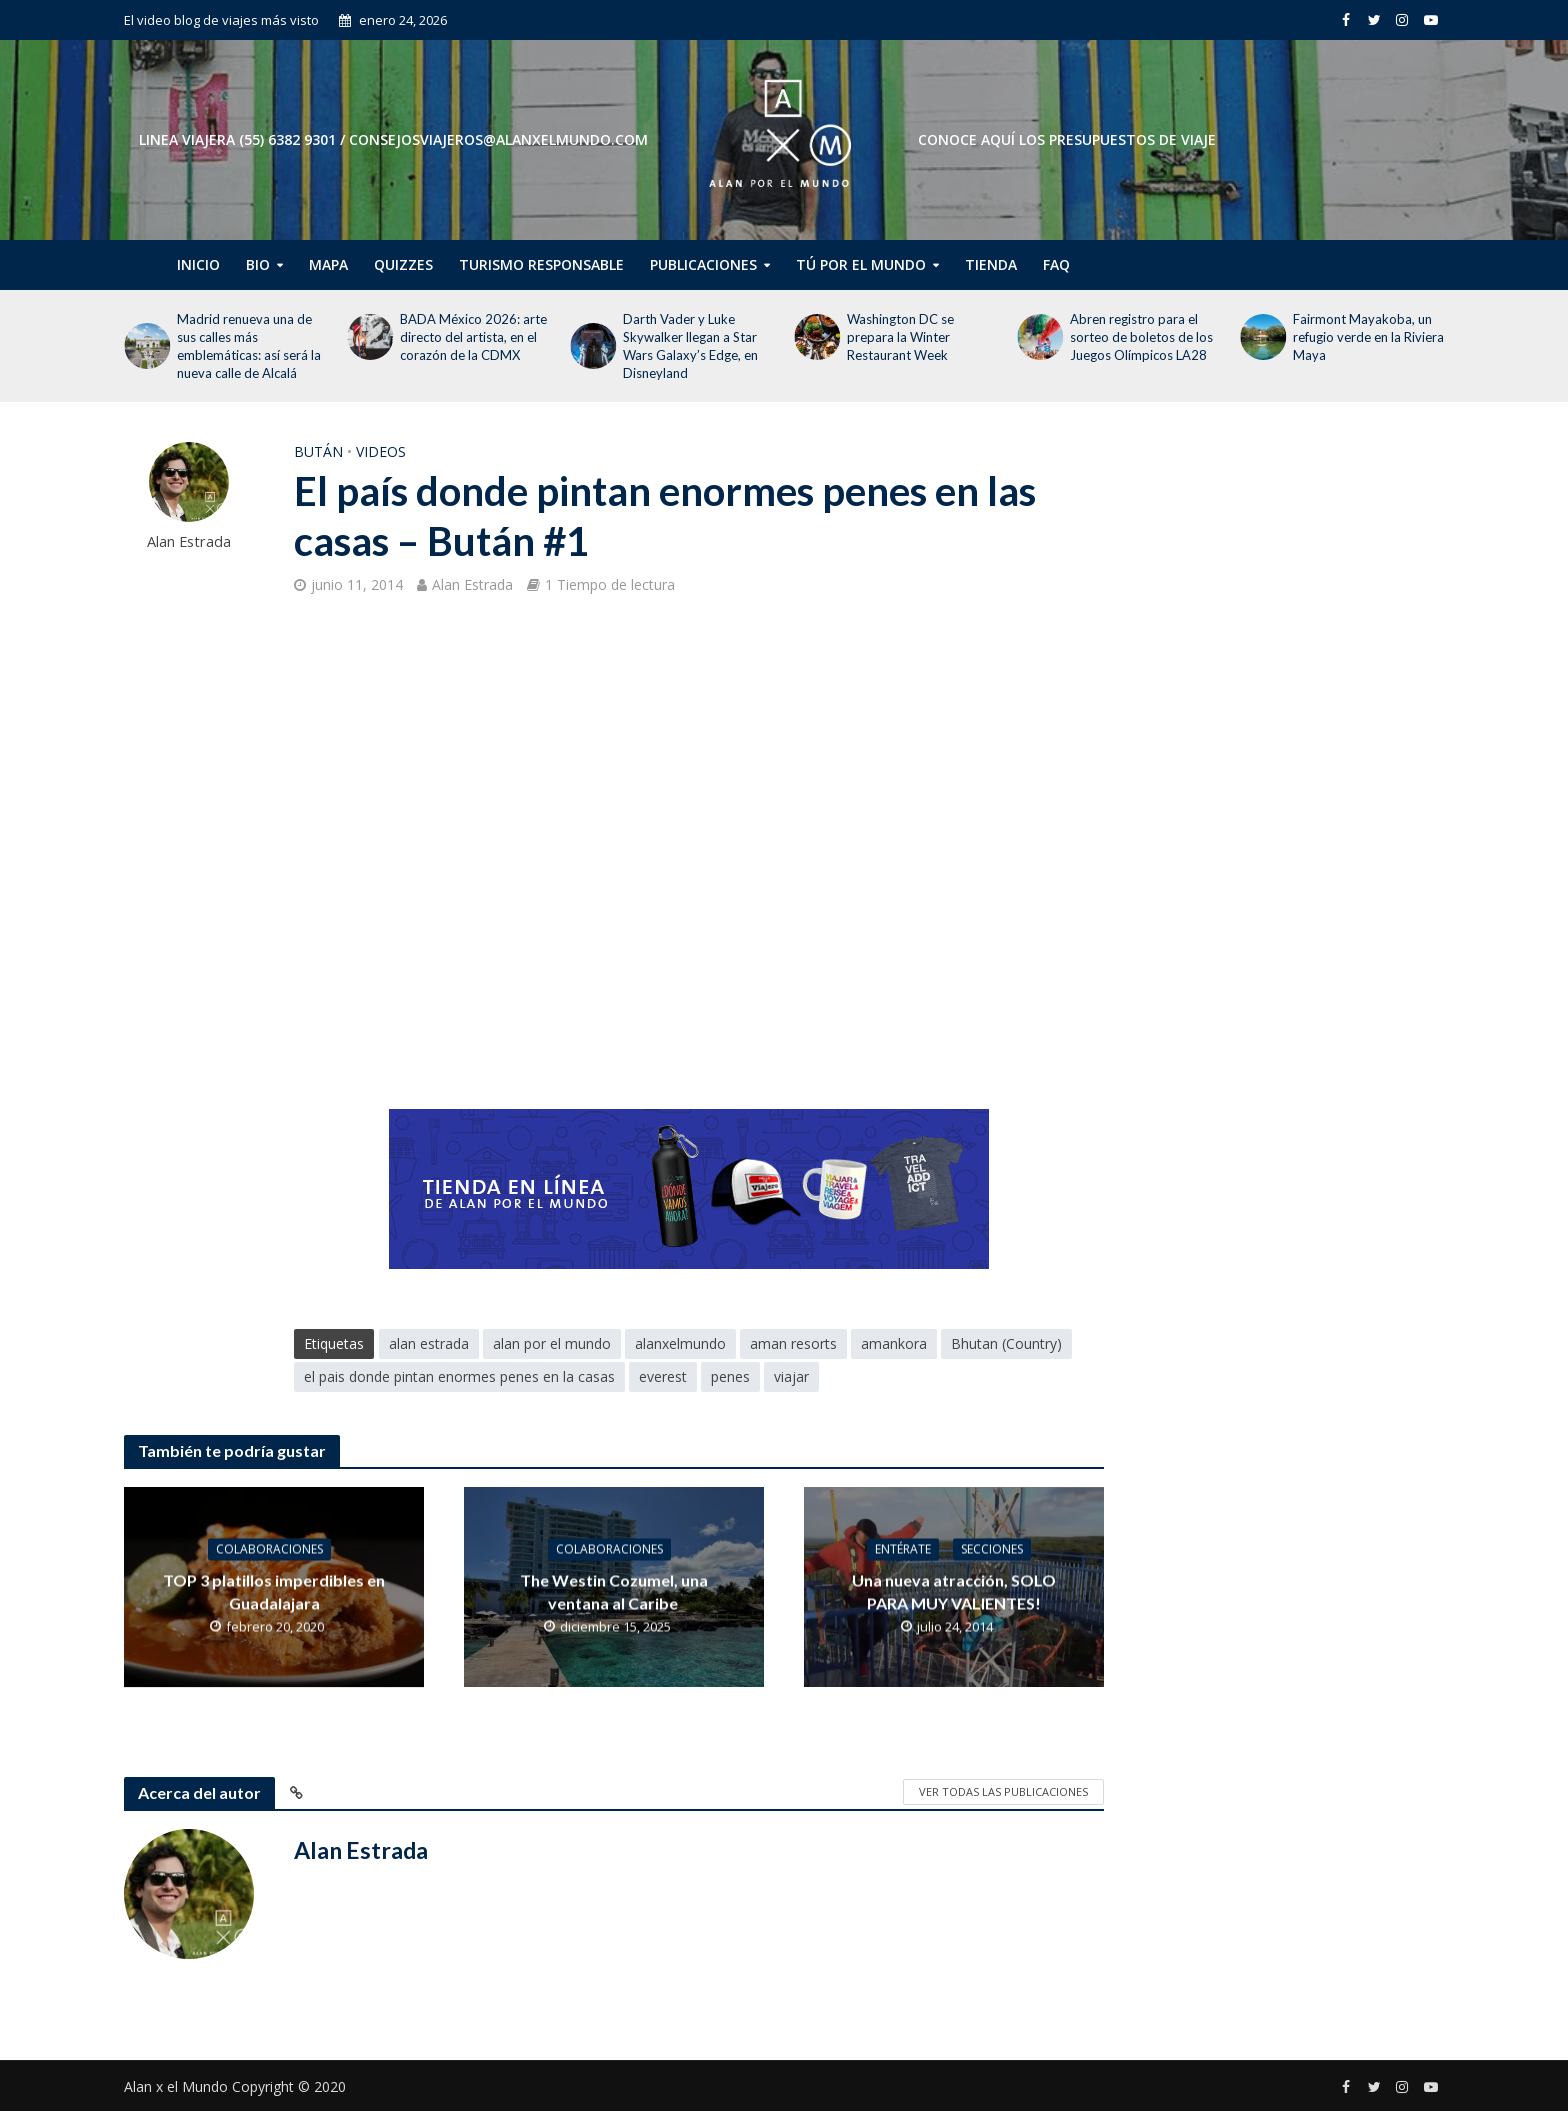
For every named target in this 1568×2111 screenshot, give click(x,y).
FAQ (1056, 264)
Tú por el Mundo (861, 264)
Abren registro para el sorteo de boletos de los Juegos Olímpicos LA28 (1141, 337)
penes (730, 1376)
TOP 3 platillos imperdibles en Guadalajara (274, 1591)
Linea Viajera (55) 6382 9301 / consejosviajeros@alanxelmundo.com (393, 139)
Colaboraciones (269, 1548)
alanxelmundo (680, 1343)
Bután (318, 451)
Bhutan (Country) (1006, 1343)
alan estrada (429, 1343)
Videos (381, 451)
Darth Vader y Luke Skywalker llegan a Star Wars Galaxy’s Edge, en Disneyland (690, 346)
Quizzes (403, 264)
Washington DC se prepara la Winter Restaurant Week (900, 337)
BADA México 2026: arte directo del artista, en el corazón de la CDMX (473, 337)
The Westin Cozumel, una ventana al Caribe (614, 1591)
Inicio (198, 264)
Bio (258, 264)
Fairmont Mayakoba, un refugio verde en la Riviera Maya (1368, 337)
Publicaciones (703, 264)
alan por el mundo (552, 1343)
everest (663, 1376)
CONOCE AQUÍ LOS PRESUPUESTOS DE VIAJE (1067, 139)
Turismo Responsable (541, 264)
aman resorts (793, 1343)
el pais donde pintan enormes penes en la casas (459, 1376)
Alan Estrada (189, 541)
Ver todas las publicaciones (1003, 1791)
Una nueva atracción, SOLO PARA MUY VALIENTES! (954, 1591)
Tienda (991, 264)
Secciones (992, 1548)
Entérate (903, 1548)
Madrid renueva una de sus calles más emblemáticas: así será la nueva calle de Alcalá (249, 346)
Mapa (328, 264)
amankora (894, 1343)
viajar (791, 1376)
